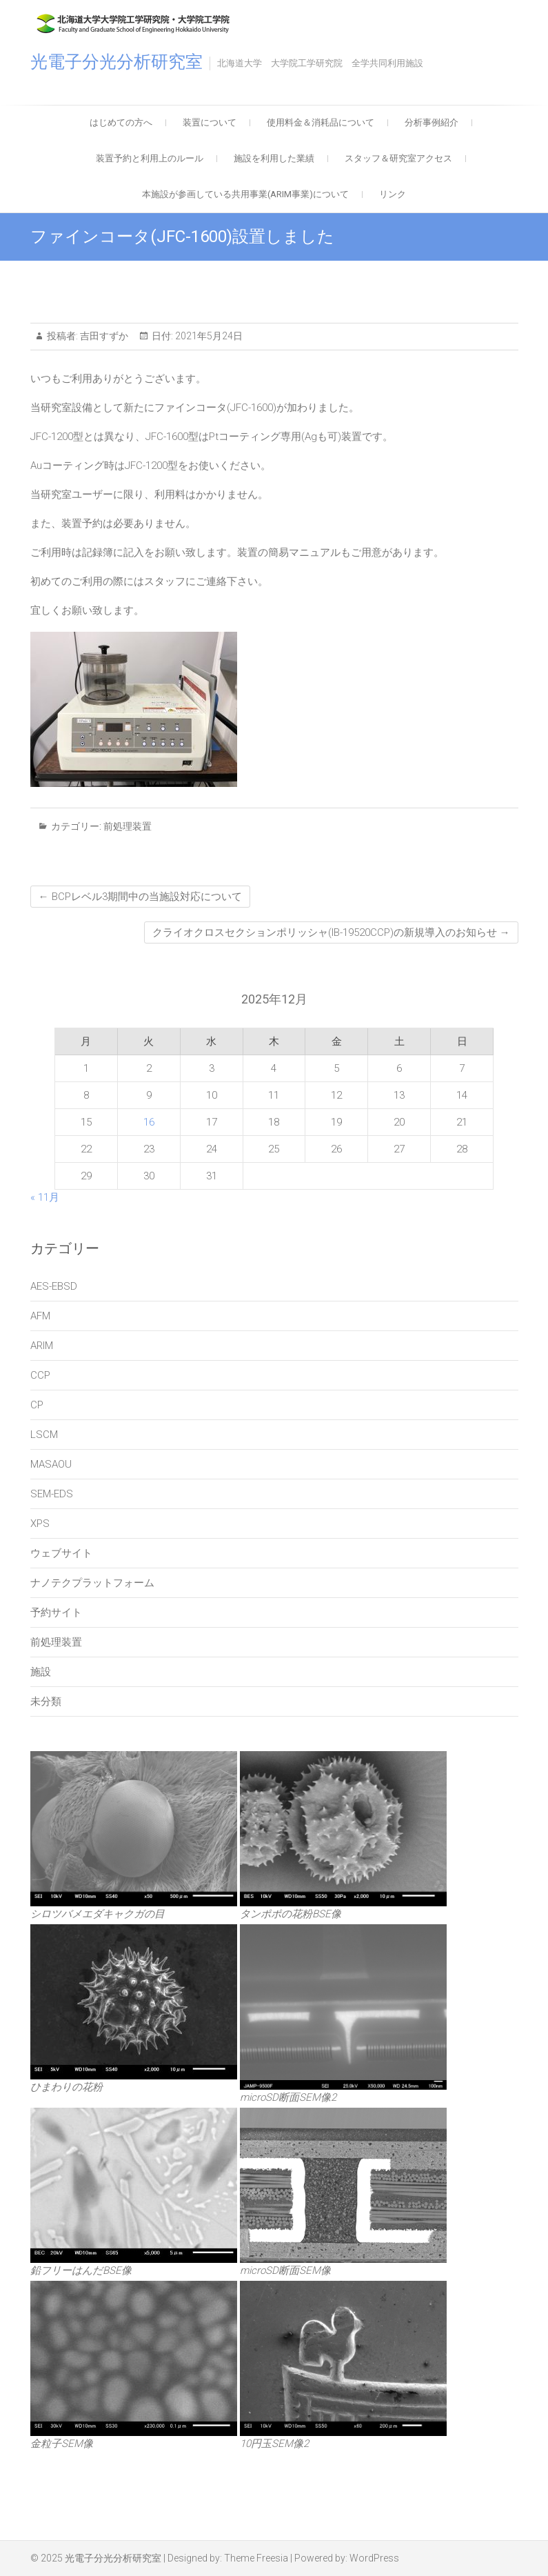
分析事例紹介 (431, 122)
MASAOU (51, 1464)
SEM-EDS (51, 1494)
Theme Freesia (256, 2558)
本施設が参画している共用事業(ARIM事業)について (245, 194)
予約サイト (56, 1612)
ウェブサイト (61, 1553)
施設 (40, 1672)
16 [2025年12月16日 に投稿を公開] (148, 1122)
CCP (40, 1375)
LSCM (44, 1434)
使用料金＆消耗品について (320, 122)
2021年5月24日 (208, 335)
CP (36, 1405)
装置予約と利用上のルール (149, 158)
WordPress (374, 2558)
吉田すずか (103, 335)
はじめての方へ (121, 122)
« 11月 (44, 1197)
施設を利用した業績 (274, 158)
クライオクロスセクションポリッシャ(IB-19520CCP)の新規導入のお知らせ (331, 932)
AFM (40, 1316)
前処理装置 (127, 826)
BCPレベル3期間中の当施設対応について (140, 896)
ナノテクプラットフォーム (92, 1583)
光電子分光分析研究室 (116, 62)
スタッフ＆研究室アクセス (398, 158)
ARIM (41, 1345)
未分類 (45, 1701)
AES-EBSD (53, 1286)
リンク (392, 194)
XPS (40, 1523)
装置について (209, 122)
